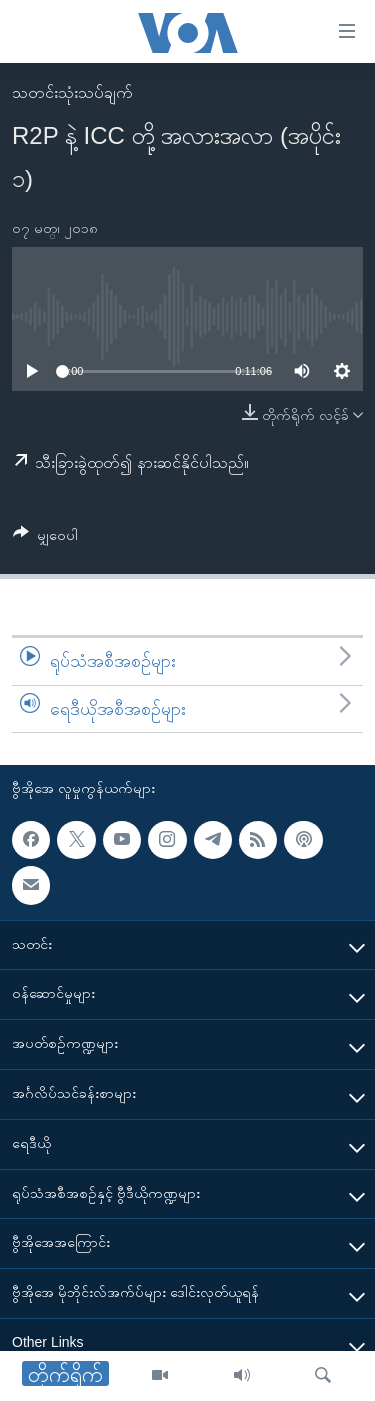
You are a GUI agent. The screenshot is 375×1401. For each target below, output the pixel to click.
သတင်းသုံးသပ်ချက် (72, 92)
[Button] (45, 538)
